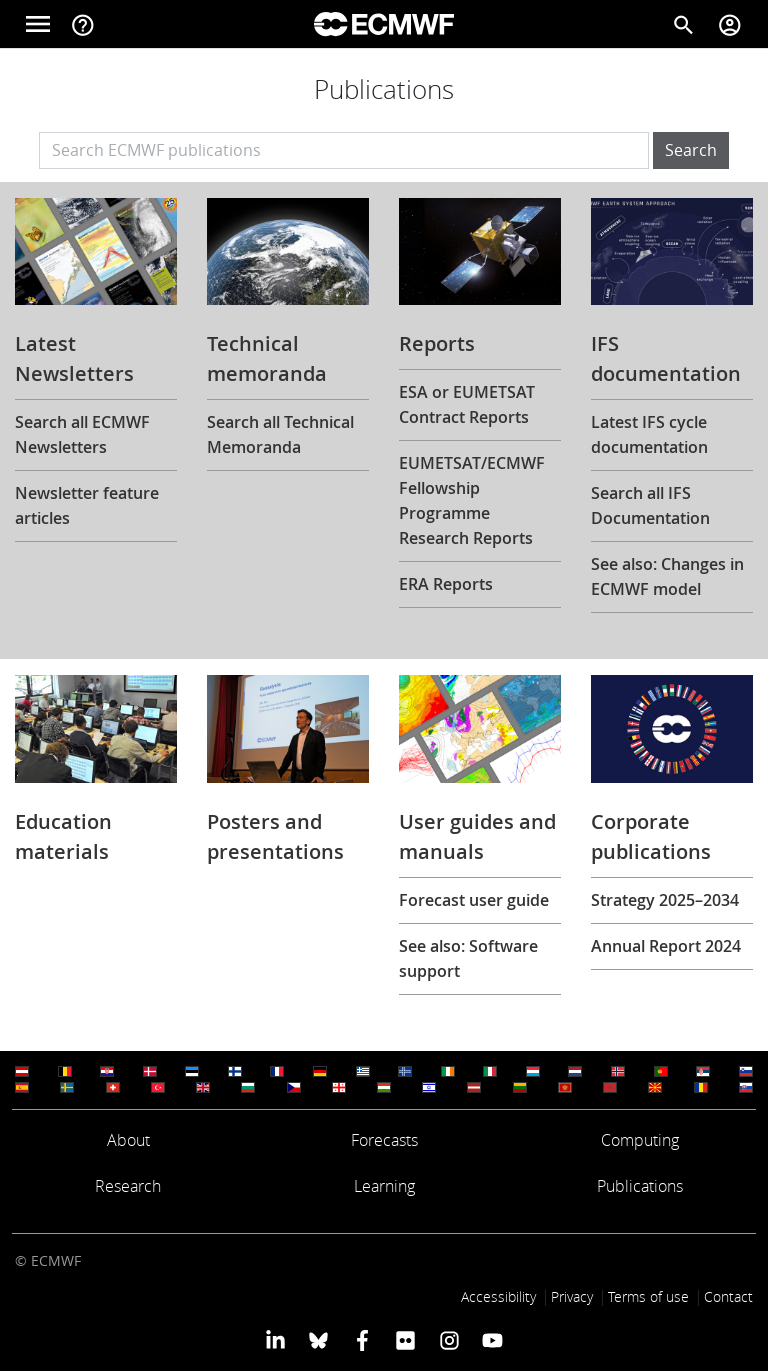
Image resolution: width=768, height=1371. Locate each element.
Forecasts (384, 1140)
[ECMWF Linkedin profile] (275, 1340)
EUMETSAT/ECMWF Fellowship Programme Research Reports (472, 500)
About (128, 1140)
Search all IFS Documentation (650, 505)
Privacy (572, 1296)
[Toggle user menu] (730, 24)
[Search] (684, 24)
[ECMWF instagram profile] (448, 1340)
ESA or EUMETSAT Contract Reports (467, 404)
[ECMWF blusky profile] (318, 1340)
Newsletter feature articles (87, 505)
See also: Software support (468, 958)
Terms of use (648, 1296)
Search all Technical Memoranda (280, 434)
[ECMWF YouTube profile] (492, 1340)
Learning (384, 1186)
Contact (728, 1296)
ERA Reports (446, 584)
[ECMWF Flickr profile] (405, 1340)
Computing (640, 1140)
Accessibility (498, 1296)
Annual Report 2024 (666, 946)
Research (128, 1186)
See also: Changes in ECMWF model (667, 576)
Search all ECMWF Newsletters (82, 434)
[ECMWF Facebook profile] (362, 1340)
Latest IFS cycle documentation (649, 434)
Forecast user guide (474, 900)
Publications (640, 1186)
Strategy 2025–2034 (665, 900)
